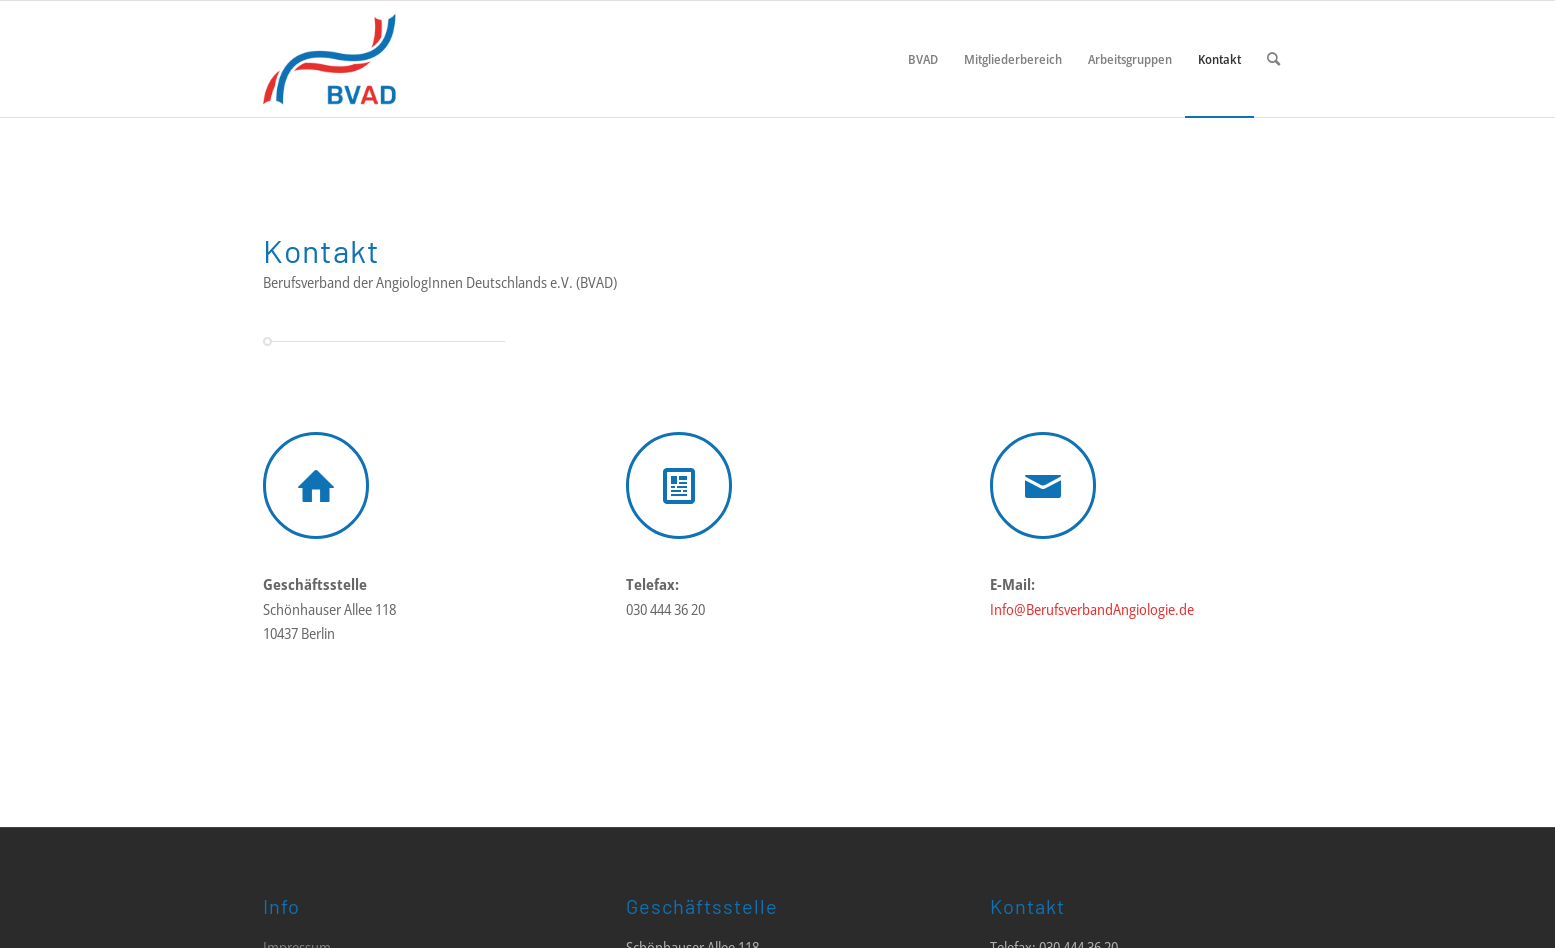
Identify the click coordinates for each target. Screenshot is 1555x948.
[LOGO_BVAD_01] (389, 59)
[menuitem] (923, 59)
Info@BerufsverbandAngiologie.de (1092, 609)
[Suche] (1273, 59)
